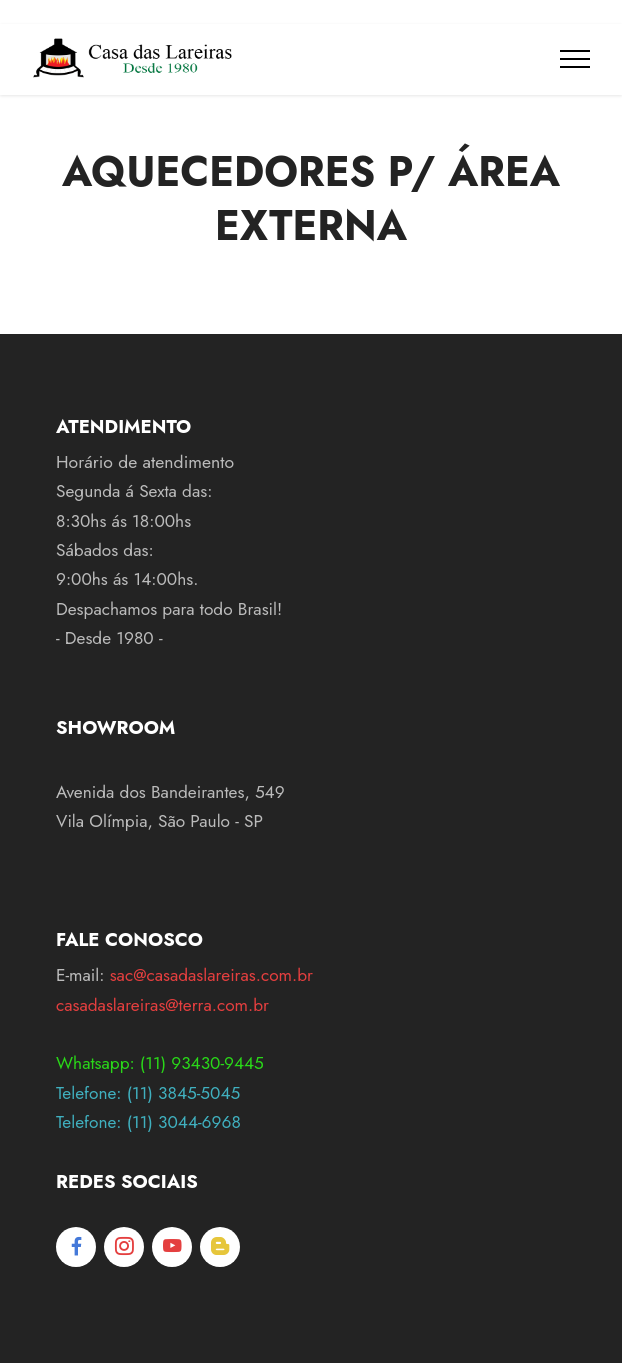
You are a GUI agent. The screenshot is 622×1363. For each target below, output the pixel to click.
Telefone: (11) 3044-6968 (148, 1122)
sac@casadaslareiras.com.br (211, 975)
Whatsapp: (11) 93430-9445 (160, 1063)
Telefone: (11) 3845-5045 (148, 1093)
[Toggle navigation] (575, 59)
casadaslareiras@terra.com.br (162, 1005)
